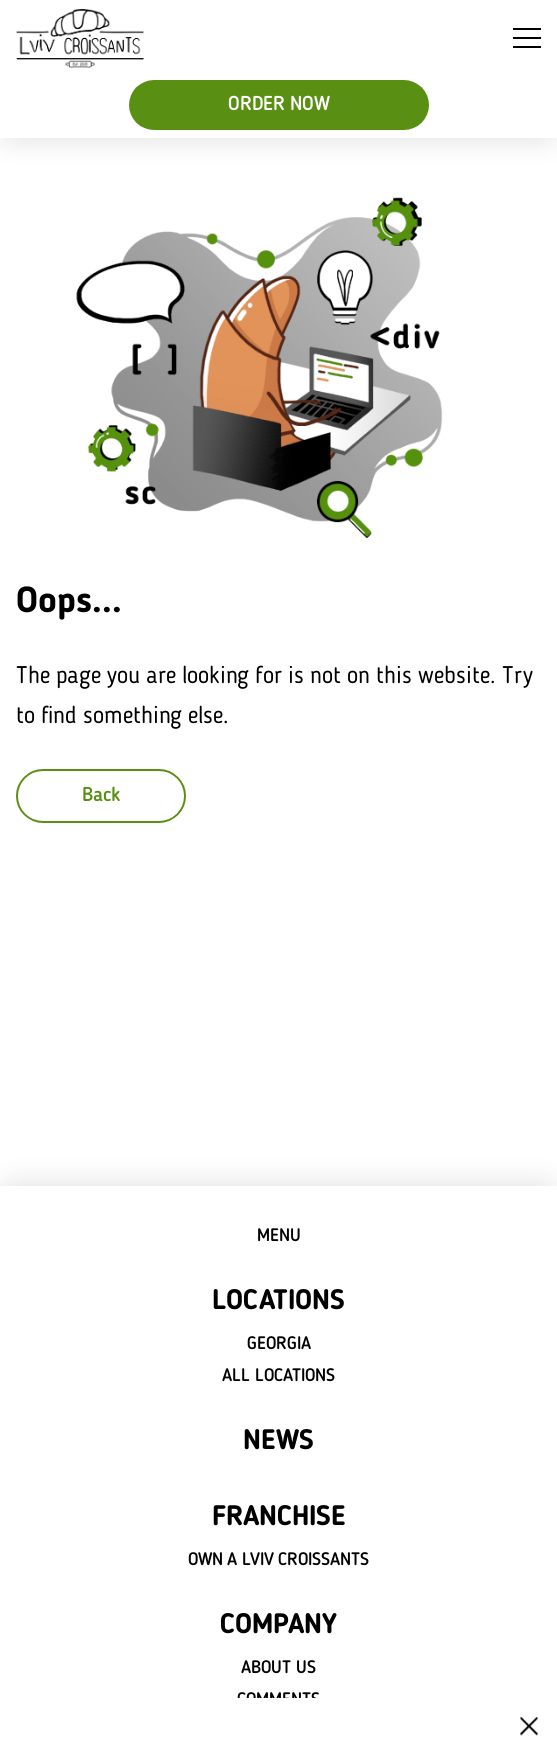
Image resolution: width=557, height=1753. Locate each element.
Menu (279, 1236)
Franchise (278, 1518)
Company (278, 1626)
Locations (278, 1302)
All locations (278, 1376)
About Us (278, 1668)
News (278, 1442)
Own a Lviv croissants (279, 1560)
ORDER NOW (279, 105)
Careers (279, 1732)
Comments (278, 1700)
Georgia (279, 1344)
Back (101, 796)
